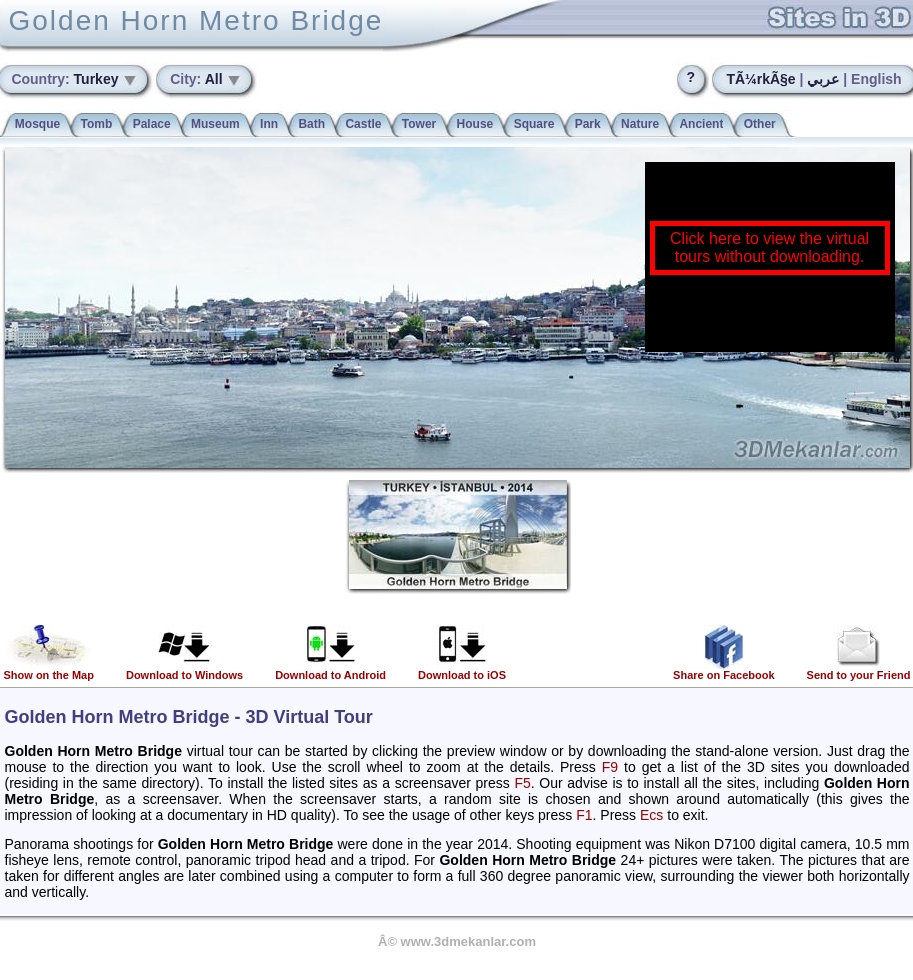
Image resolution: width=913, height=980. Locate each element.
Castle (363, 124)
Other (760, 124)
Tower (419, 124)
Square (534, 124)
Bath (311, 124)
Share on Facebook (723, 670)
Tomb (97, 124)
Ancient (701, 124)
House (475, 124)
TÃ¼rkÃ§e (760, 79)
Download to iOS (462, 670)
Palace (152, 124)
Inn (269, 124)
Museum (215, 124)
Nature (640, 124)
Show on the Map (49, 670)
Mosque (37, 124)
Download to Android (330, 670)
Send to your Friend (859, 670)
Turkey (66, 79)
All (198, 79)
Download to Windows (184, 670)
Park (588, 124)
